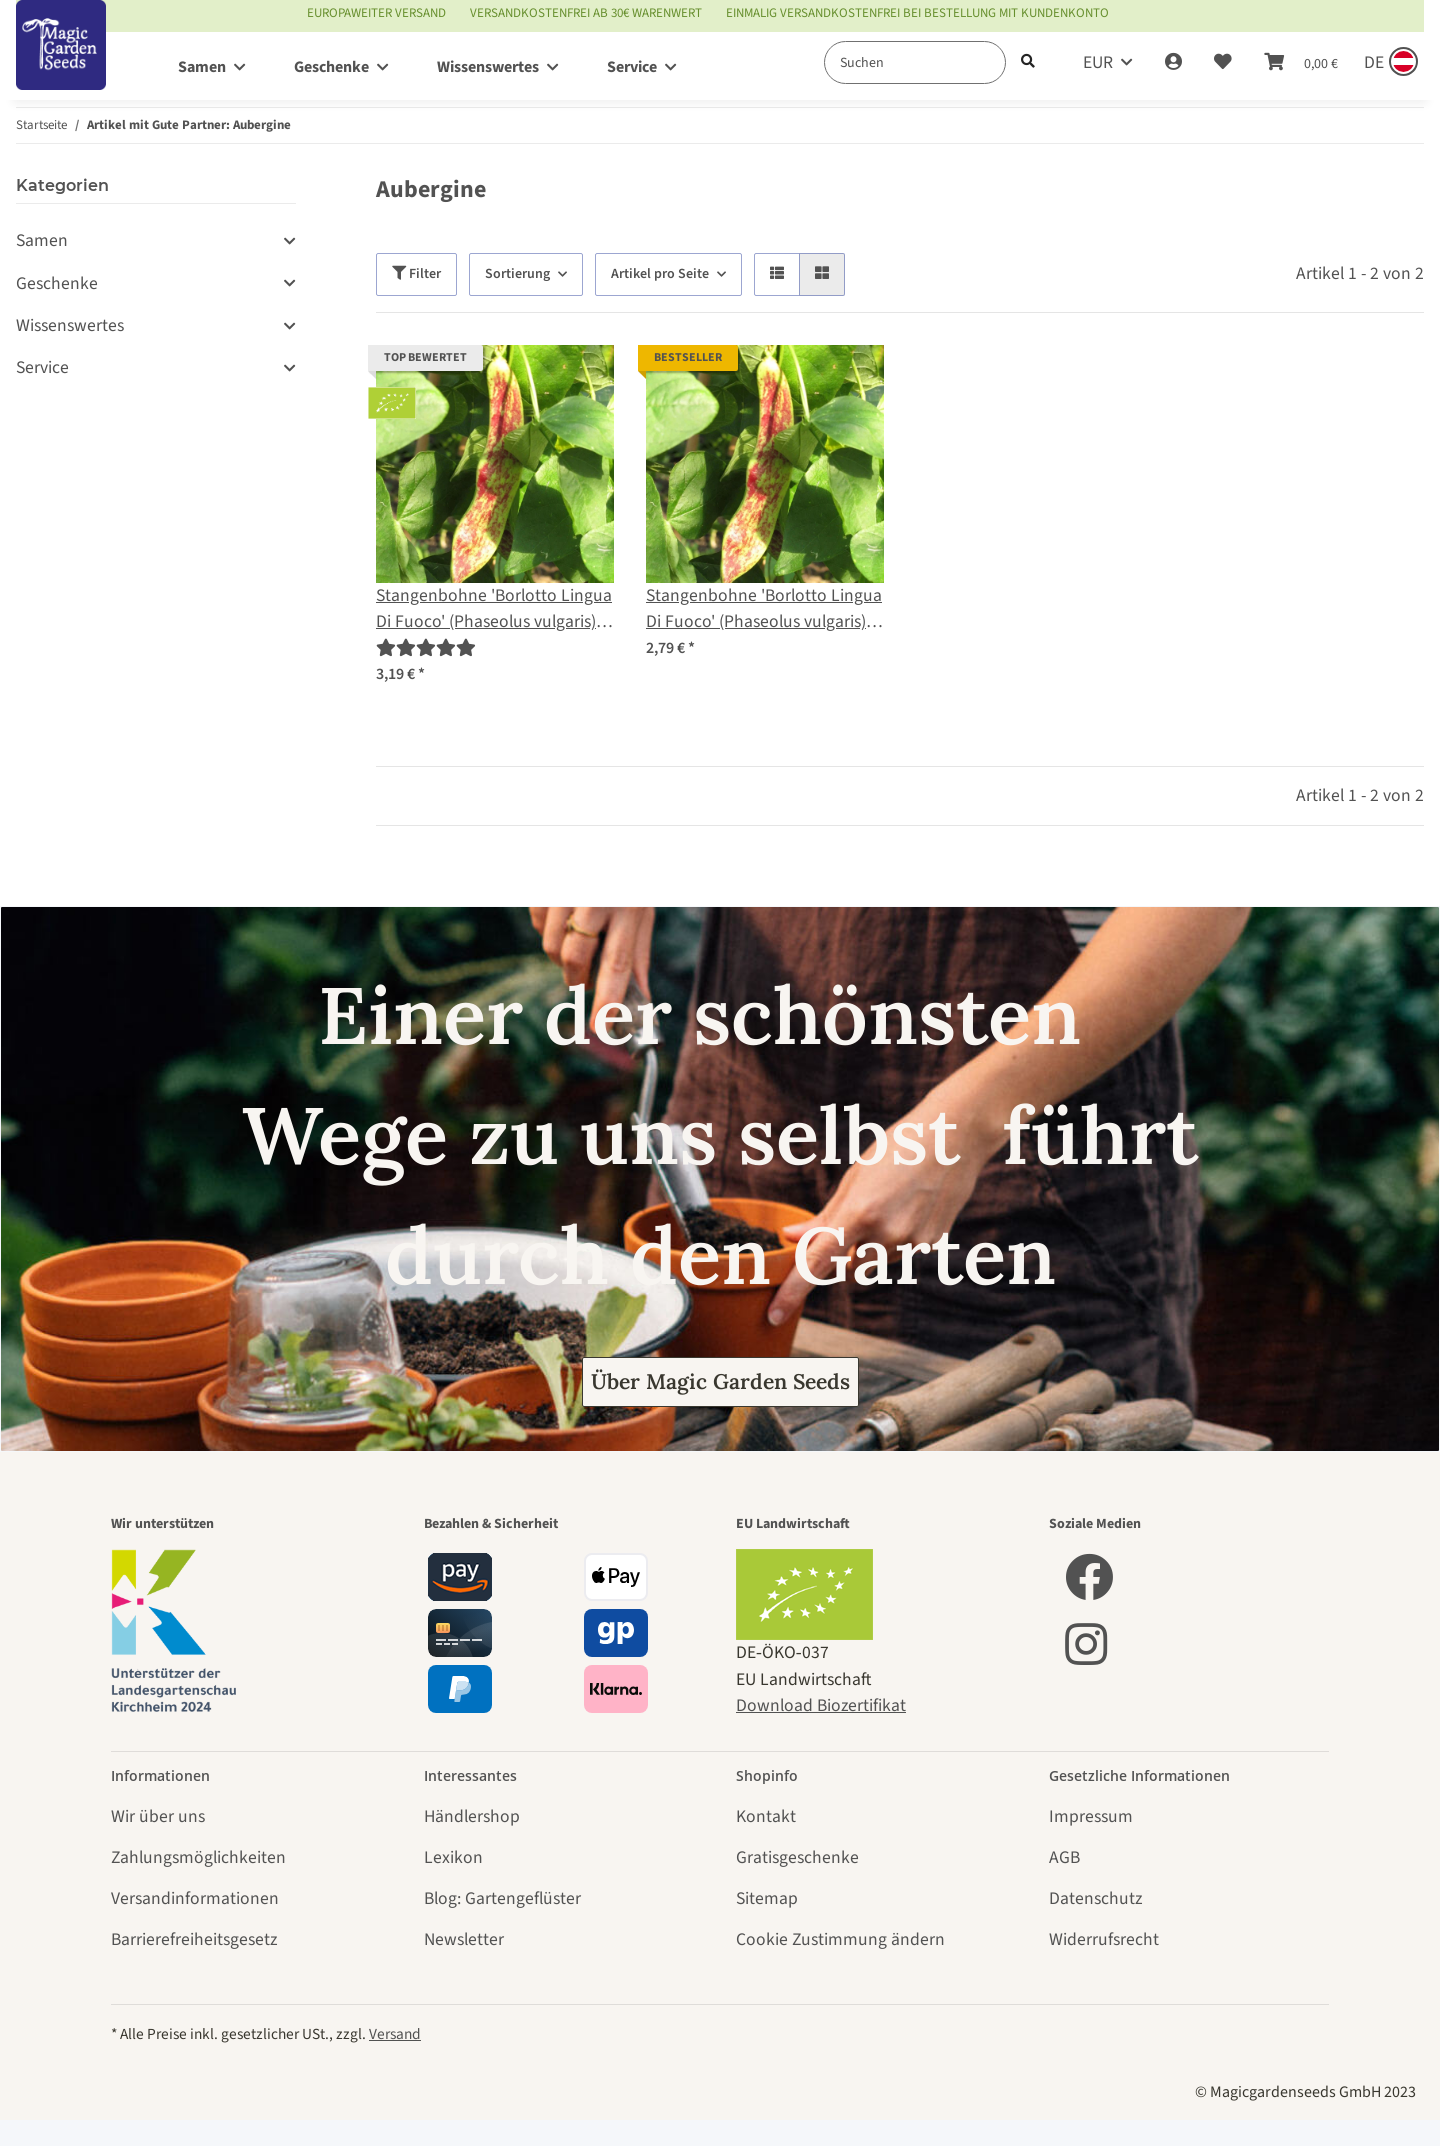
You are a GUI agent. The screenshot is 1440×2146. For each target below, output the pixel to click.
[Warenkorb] (1301, 63)
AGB (1064, 1857)
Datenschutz (1095, 1898)
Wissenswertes (70, 325)
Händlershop (472, 1816)
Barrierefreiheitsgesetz (194, 1939)
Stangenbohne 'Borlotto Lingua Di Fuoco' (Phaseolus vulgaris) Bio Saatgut (494, 609)
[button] (1173, 63)
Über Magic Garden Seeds (720, 1381)
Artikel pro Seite (660, 274)
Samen (42, 240)
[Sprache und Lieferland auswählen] (1389, 63)
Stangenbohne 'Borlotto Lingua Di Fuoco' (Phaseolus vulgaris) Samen (764, 609)
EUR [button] (1098, 62)
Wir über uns (158, 1816)
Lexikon (453, 1857)
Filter (416, 274)
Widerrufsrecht (1104, 1939)
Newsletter (464, 1939)
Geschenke (57, 283)
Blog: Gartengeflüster (502, 1898)
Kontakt (766, 1816)
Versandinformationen (195, 1898)
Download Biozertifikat (821, 1705)
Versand (395, 2034)
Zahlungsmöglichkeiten (198, 1857)
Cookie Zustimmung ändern (840, 1939)
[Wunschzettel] (1223, 63)
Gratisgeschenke (797, 1857)
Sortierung (517, 274)
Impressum (1091, 1816)
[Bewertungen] (426, 648)
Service (42, 367)
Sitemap (767, 1898)
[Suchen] (915, 62)
